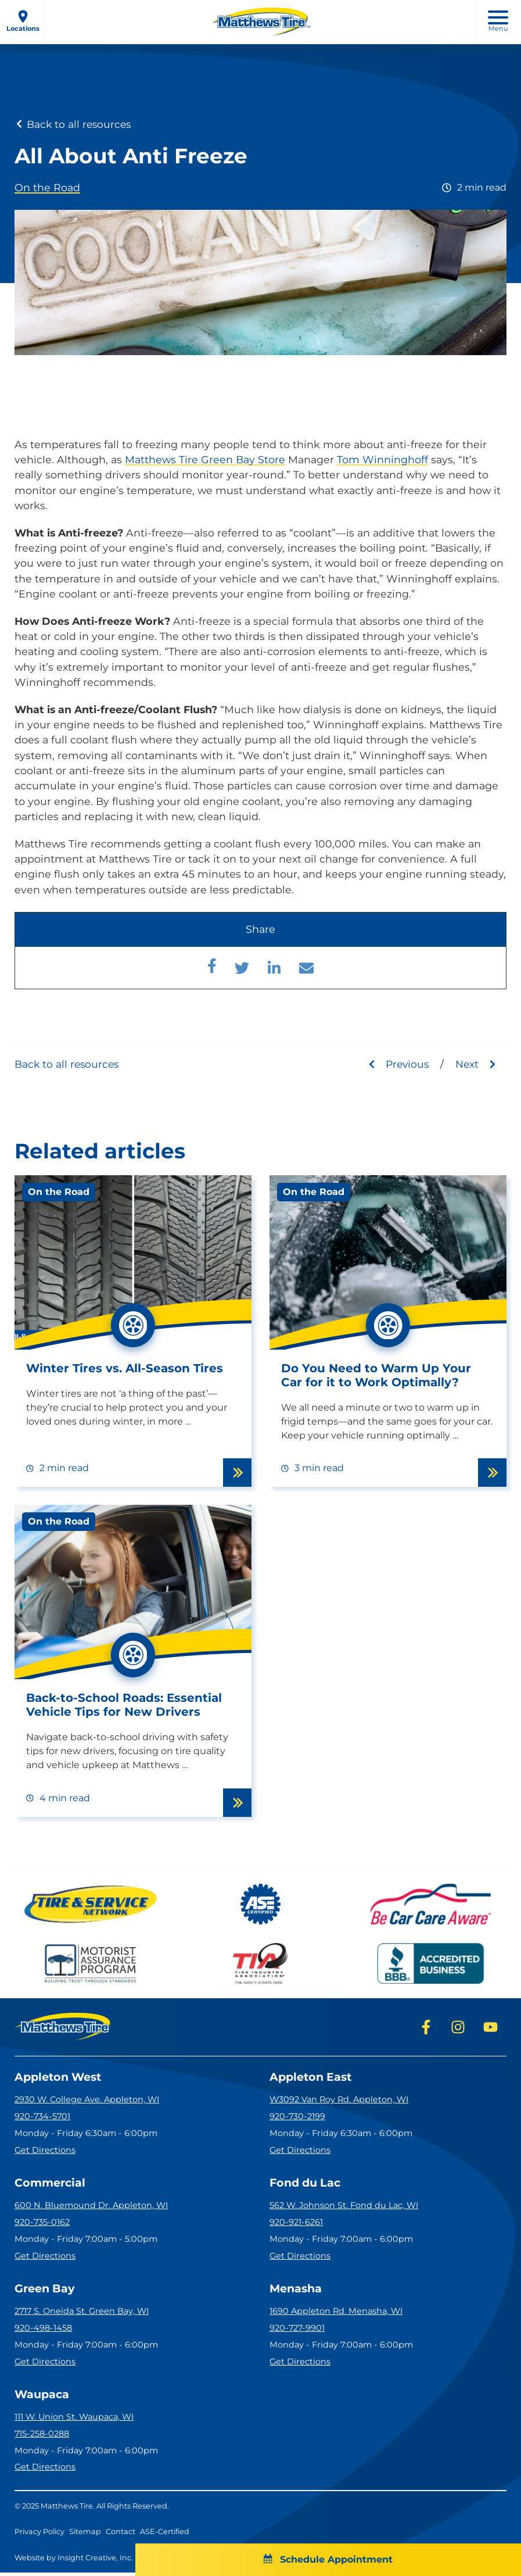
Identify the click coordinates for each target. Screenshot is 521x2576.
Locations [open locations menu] (22, 21)
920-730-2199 (297, 2117)
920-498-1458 (43, 2330)
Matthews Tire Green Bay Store (205, 459)
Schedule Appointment (260, 2559)
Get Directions (45, 2151)
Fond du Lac (307, 2185)
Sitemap (85, 2535)
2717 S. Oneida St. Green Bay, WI (82, 2314)
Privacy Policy (39, 2535)
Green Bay (46, 2291)
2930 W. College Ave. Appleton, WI (87, 2100)
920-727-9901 (297, 2330)
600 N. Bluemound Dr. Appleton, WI (91, 2207)
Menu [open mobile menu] (498, 21)
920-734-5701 (42, 2117)
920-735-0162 (42, 2224)
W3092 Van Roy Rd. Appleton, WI (339, 2100)
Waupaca (43, 2398)
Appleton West (61, 2078)
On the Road (47, 187)
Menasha (297, 2291)
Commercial (52, 2185)
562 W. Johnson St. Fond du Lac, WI (344, 2207)
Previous (396, 1064)
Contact (120, 2535)
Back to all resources (74, 124)
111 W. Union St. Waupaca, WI (74, 2421)
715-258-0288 (42, 2437)
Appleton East (313, 2078)
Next (476, 1064)
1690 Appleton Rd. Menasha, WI (336, 2314)
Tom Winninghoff (382, 459)
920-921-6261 (296, 2224)
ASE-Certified (164, 2535)
